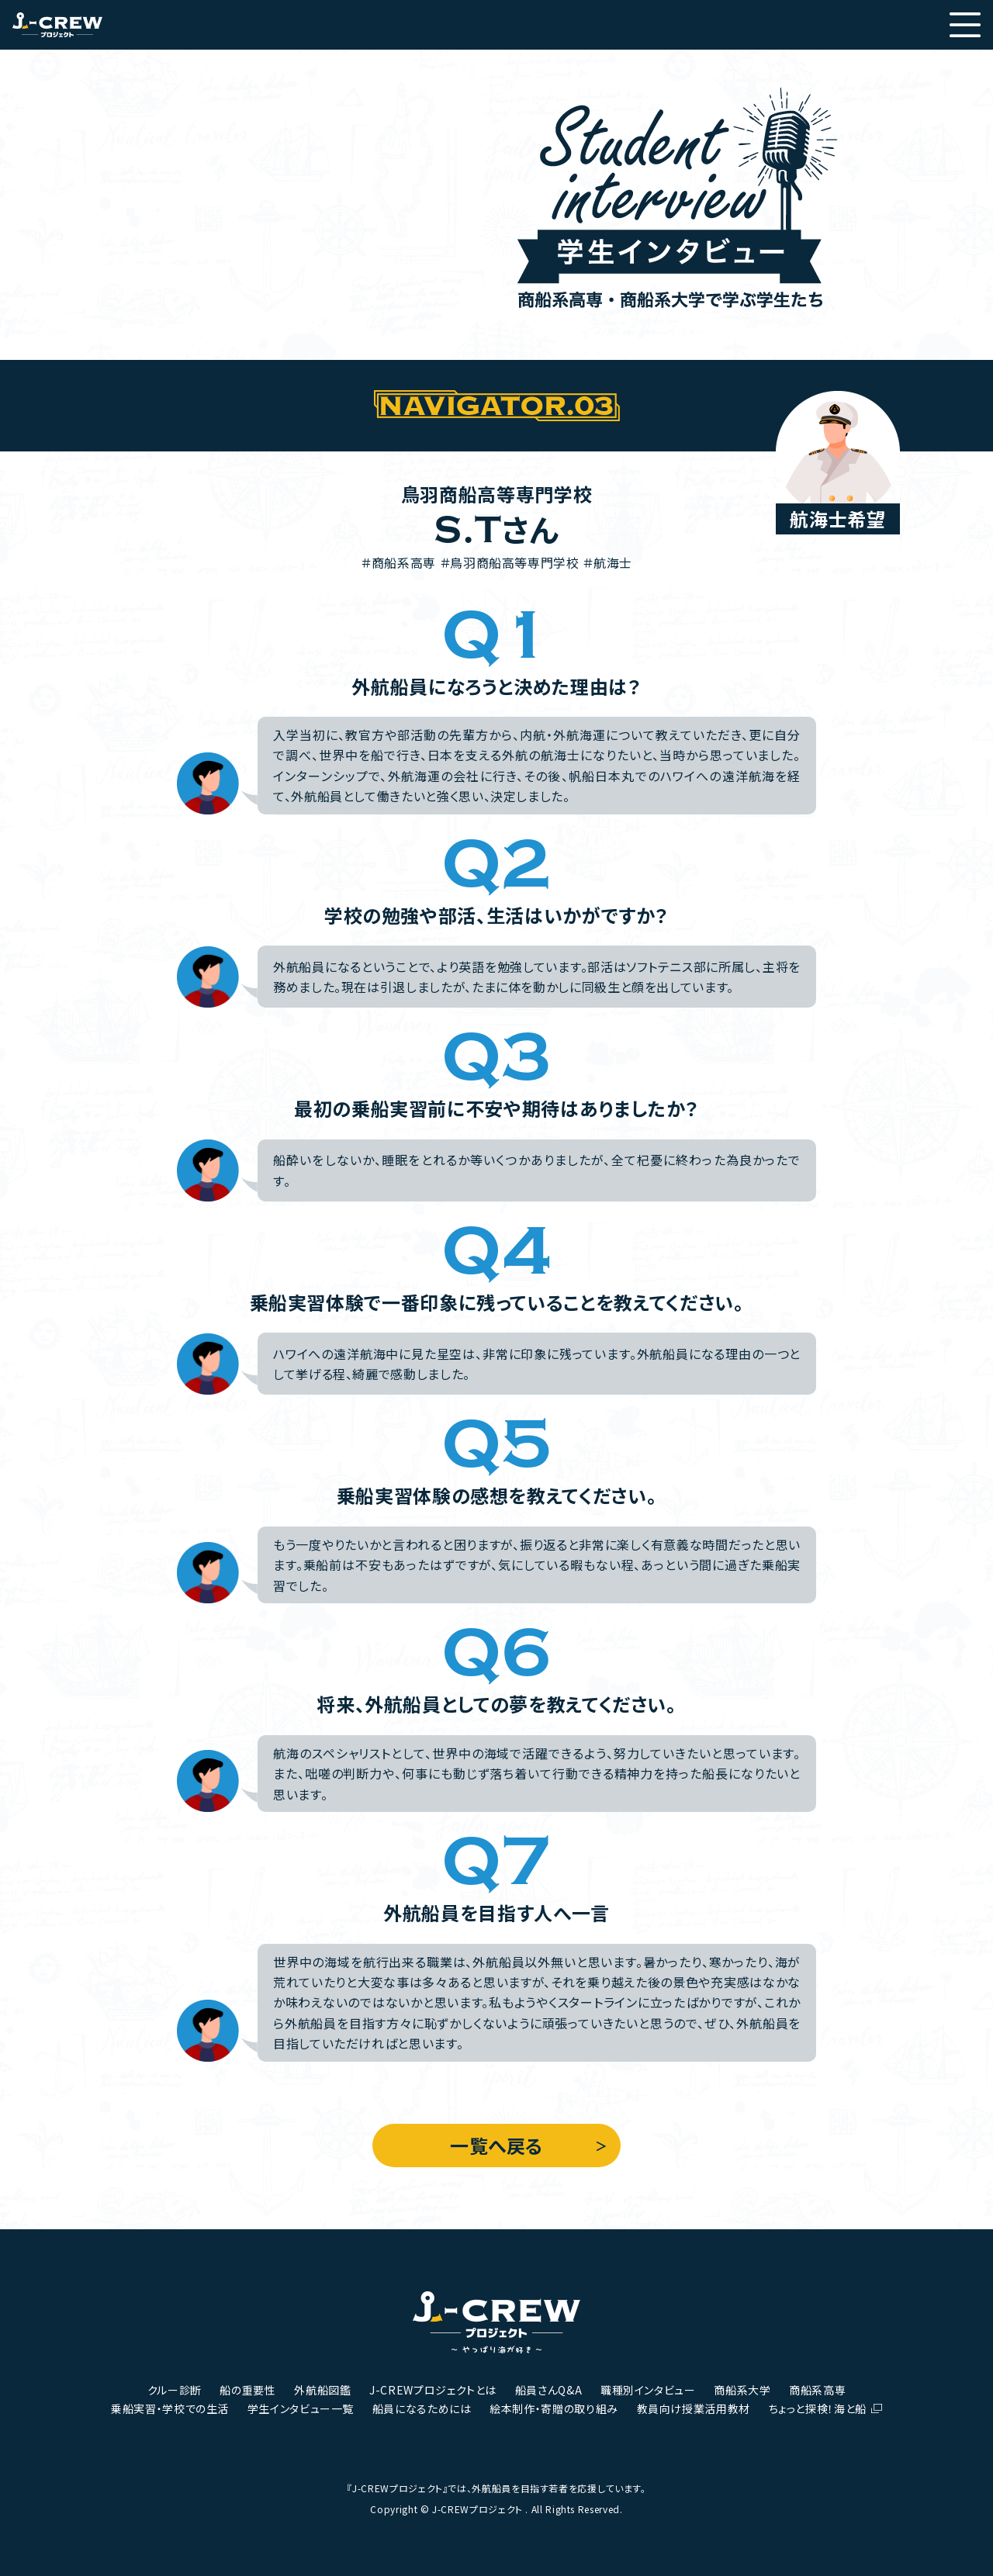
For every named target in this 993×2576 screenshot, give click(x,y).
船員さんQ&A (548, 2389)
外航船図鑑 (322, 2389)
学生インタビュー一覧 (300, 2408)
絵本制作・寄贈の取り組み (554, 2408)
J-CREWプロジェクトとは (432, 2389)
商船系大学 (742, 2389)
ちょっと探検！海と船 (818, 2408)
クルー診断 (174, 2389)
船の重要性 (247, 2389)
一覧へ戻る (496, 2145)
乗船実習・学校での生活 (170, 2408)
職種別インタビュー (648, 2389)
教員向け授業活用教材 (693, 2408)
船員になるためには (422, 2408)
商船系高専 (817, 2389)
